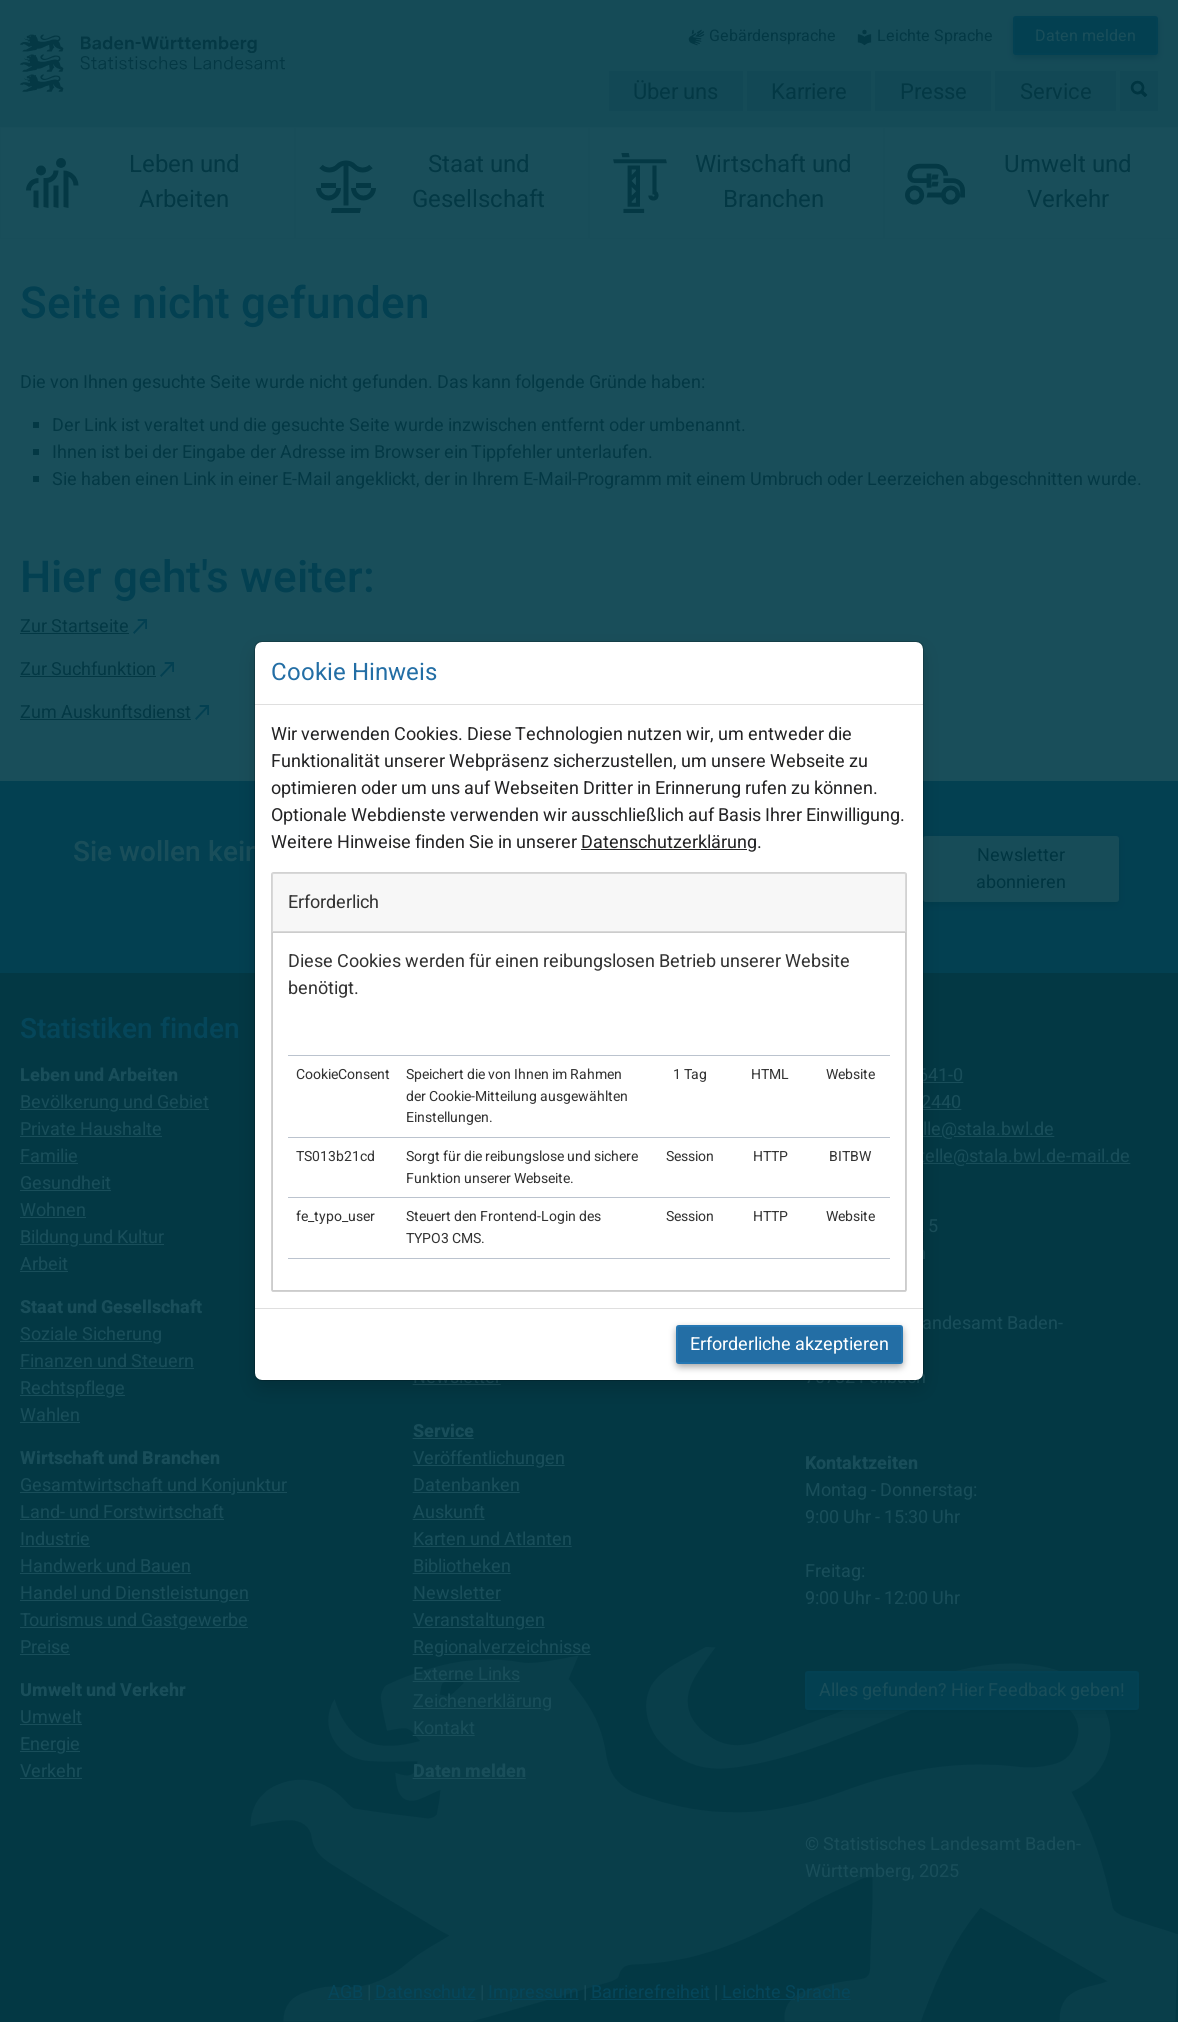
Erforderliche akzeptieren (789, 1344)
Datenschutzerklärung (669, 842)
